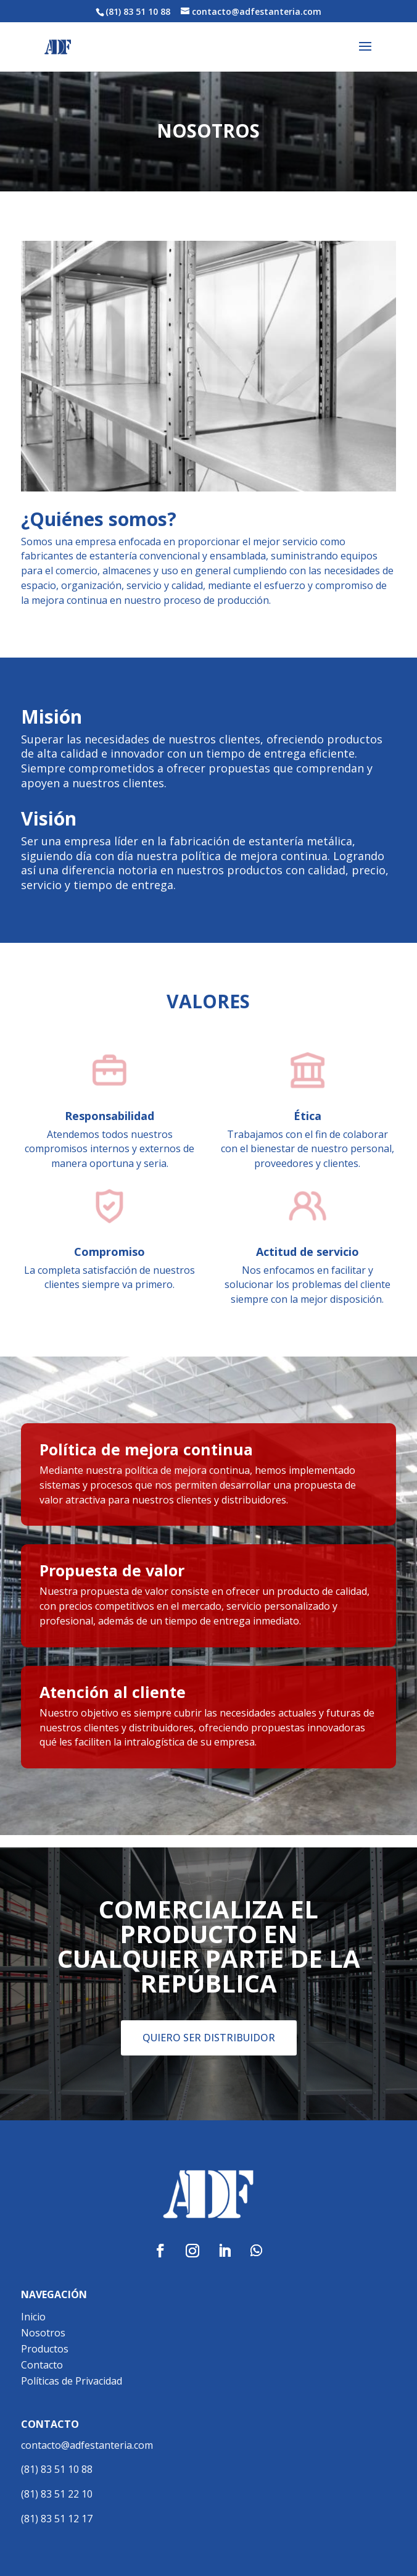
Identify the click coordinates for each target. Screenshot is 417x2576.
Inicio (33, 2316)
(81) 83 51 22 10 (57, 2494)
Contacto (42, 2365)
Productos (44, 2349)
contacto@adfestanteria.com (87, 2445)
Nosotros (43, 2333)
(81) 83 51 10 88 (57, 2469)
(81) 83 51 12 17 (57, 2518)
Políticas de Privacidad (71, 2381)
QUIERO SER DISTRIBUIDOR (208, 2037)
